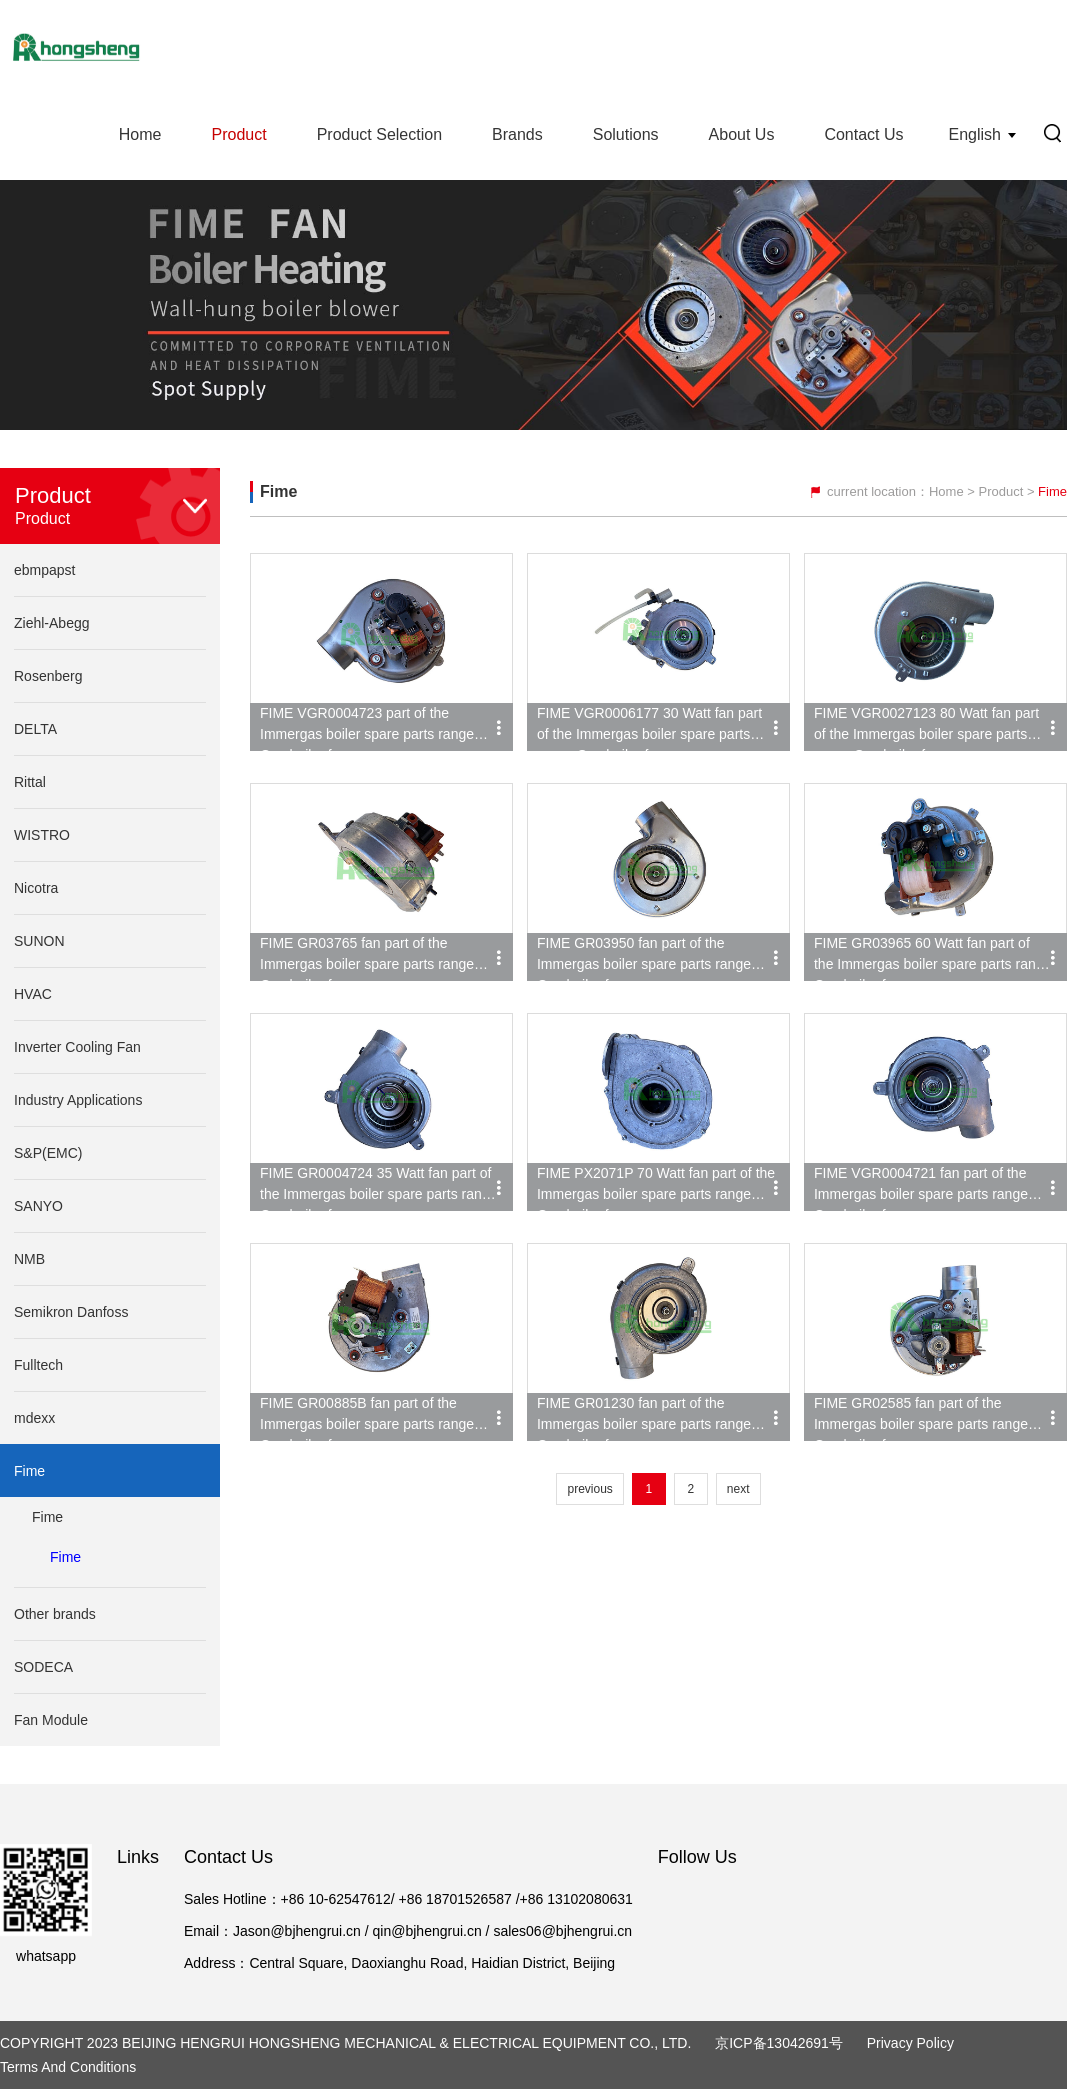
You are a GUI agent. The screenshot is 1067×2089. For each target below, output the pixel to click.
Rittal (30, 782)
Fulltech (38, 1365)
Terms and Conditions (68, 2067)
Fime (29, 1471)
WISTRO (42, 835)
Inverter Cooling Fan (77, 1047)
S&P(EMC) (48, 1153)
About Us (742, 134)
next (738, 1489)
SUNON (39, 941)
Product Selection (379, 134)
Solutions (626, 134)
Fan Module (51, 1720)
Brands (517, 134)
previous (589, 1489)
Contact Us (863, 134)
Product (238, 134)
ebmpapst (44, 570)
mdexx (34, 1418)
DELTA (35, 729)
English (975, 134)
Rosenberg (48, 676)
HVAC (33, 994)
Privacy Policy (910, 2043)
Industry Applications (78, 1100)
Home (140, 134)
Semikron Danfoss (71, 1312)
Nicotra (36, 888)
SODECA (43, 1667)
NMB (29, 1259)
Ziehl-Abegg (52, 623)
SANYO (38, 1206)
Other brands (55, 1614)
